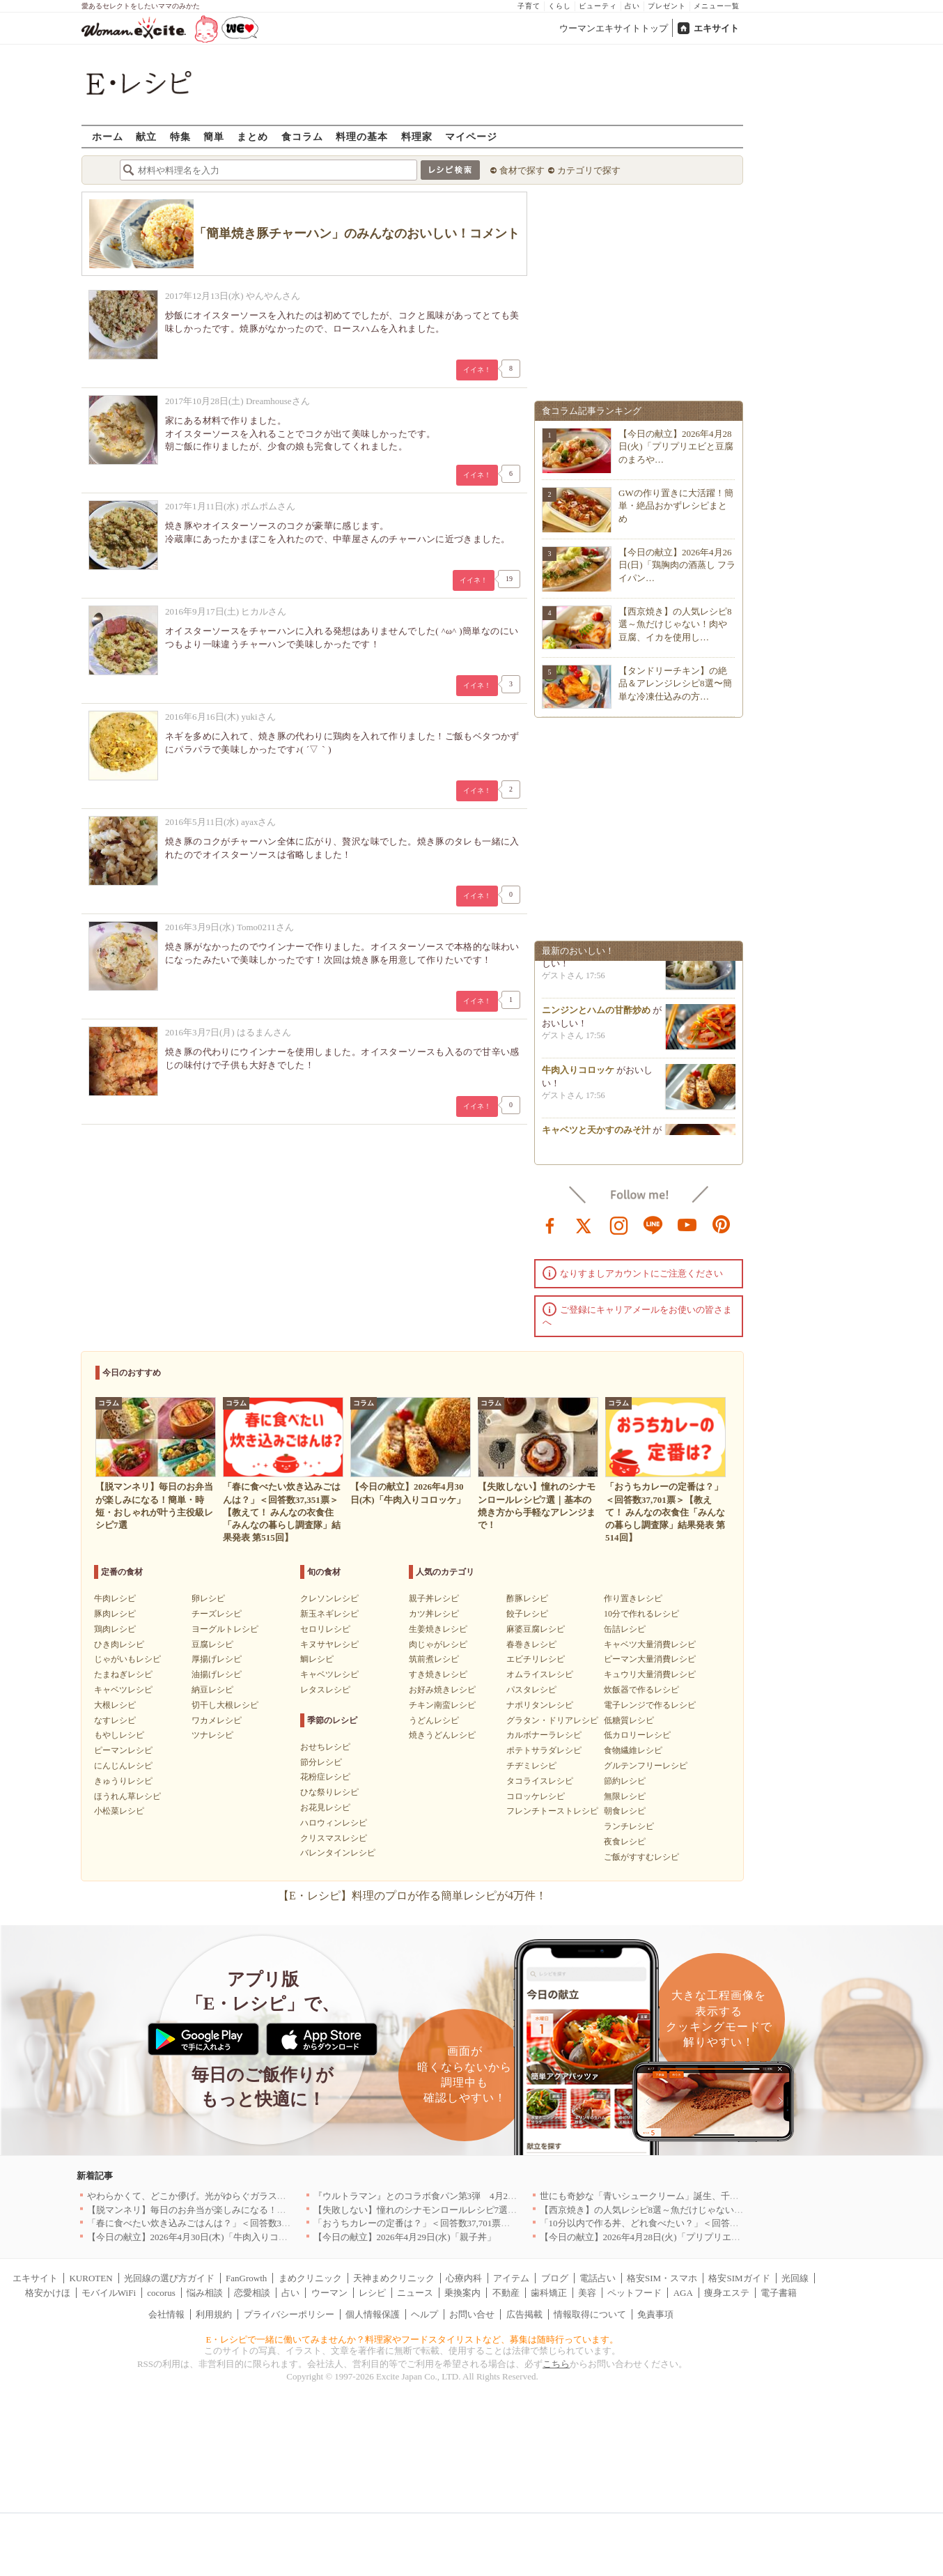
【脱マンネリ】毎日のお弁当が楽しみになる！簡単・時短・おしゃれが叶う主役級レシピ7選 (275, 2210)
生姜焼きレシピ (438, 1629)
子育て (528, 6)
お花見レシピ (325, 1807)
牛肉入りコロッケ (578, 1074)
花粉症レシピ (325, 1777)
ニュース (415, 2293)
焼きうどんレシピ (442, 1735)
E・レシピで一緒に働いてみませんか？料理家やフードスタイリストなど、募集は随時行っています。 (412, 2339)
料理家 (416, 136)
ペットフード (634, 2293)
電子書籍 (779, 2293)
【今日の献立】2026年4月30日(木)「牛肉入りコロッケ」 (201, 2237)
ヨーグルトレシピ (225, 1629)
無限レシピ (625, 1796)
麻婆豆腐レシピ (535, 1629)
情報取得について (590, 2314)
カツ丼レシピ (434, 1614)
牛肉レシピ (115, 1598)
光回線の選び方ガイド (169, 2278)
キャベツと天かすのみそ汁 (596, 1134)
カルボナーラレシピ (544, 1735)
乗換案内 (462, 2293)
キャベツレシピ (123, 1690)
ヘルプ (424, 2314)
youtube (687, 1224)
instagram (619, 1224)
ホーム (107, 136)
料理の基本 (362, 136)
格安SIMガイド (739, 2278)
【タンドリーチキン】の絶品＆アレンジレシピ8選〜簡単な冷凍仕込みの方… (675, 683)
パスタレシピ (531, 1690)
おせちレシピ (325, 1747)
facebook (550, 1224)
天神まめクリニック (394, 2278)
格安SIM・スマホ (662, 2278)
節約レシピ (625, 1781)
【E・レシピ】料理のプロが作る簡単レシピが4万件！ (412, 1896)
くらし (559, 6)
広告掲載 (524, 2314)
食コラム (302, 136)
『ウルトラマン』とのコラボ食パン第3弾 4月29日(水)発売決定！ (447, 2196)
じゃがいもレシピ (127, 1659)
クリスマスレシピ (333, 1838)
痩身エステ (726, 2293)
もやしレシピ (119, 1735)
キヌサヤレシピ (329, 1644)
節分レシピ (321, 1762)
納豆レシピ (212, 1690)
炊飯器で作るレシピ (641, 1690)
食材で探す (522, 170)
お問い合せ (471, 2314)
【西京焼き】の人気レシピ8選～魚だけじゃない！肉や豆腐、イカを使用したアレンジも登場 (728, 2210)
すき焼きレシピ (438, 1674)
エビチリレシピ (535, 1659)
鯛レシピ (317, 1659)
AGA (683, 2293)
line (653, 1224)
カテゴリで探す (589, 170)
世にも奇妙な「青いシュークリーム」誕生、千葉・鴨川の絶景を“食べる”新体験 (702, 2196)
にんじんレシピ (123, 1766)
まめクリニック (310, 2278)
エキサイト (716, 28)
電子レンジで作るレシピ (650, 1705)
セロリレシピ (325, 1629)
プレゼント (667, 6)
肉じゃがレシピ (438, 1644)
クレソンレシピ (329, 1598)
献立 (146, 136)
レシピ (372, 2293)
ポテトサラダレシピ (544, 1750)
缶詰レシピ (625, 1629)
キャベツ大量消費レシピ (650, 1644)
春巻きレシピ (531, 1644)
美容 (587, 2293)
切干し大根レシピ (225, 1705)
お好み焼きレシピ (442, 1690)
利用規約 (214, 2314)
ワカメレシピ (217, 1720)
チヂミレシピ (531, 1766)
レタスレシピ (325, 1690)
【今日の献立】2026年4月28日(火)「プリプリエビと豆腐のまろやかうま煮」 (694, 2237)
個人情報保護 (372, 2314)
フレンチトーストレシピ (552, 1811)
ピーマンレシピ (123, 1750)
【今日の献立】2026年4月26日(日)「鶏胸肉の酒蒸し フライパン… (676, 565)
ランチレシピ (629, 1826)
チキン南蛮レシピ (442, 1705)
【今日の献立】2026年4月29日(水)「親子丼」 (404, 2237)
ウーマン (329, 2293)
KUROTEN (90, 2278)
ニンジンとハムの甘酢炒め (596, 1014)
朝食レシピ (625, 1811)
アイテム (511, 2278)
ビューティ (598, 6)
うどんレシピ (434, 1720)
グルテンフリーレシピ (645, 1766)
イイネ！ (477, 369)
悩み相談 (205, 2293)
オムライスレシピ (539, 1674)
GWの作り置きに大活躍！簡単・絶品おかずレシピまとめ (675, 505)
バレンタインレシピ (337, 1853)
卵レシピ (208, 1598)
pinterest (721, 1224)
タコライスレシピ (539, 1781)
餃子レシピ (527, 1614)
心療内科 (464, 2278)
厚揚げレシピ (217, 1659)
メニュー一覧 (717, 6)
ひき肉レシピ (119, 1644)
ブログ (554, 2278)
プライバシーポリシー (289, 2314)
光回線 (795, 2278)
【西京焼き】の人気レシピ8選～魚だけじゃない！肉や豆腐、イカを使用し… (675, 624)
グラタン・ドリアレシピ (552, 1720)
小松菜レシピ (119, 1811)
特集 (180, 136)
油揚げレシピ (217, 1674)
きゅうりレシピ (123, 1781)
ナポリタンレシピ (539, 1705)
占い (632, 6)
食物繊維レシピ (633, 1750)
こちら (556, 2364)
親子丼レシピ (434, 1598)
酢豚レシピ (527, 1598)
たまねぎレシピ (123, 1674)
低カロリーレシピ (637, 1735)
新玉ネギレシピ (329, 1614)
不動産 (506, 2293)
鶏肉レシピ (115, 1629)
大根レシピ (115, 1705)
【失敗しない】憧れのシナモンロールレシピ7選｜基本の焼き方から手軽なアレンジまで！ (496, 2210)
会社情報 (166, 2314)
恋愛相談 (252, 2293)
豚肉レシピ (115, 1614)
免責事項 (655, 2314)
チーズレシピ (217, 1614)
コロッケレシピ (535, 1796)
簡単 (213, 136)
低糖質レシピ (629, 1720)
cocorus (161, 2293)
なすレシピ (115, 1720)
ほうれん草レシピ (127, 1796)
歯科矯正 (549, 2293)
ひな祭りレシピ (329, 1792)
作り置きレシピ (633, 1598)
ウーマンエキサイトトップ (613, 28)
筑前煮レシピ (434, 1659)
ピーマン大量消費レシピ (650, 1659)
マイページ (471, 136)
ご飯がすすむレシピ (641, 1857)
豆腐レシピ (212, 1644)
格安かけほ (47, 2293)
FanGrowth (246, 2278)
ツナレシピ (212, 1735)
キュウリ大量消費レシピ (650, 1674)
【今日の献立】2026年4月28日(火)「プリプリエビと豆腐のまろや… (675, 446)
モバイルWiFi (108, 2293)
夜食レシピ (625, 1841)
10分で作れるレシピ (641, 1614)
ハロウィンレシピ (333, 1823)
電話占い (597, 2278)
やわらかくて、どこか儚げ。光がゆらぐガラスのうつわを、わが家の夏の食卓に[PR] (258, 2196)
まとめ (252, 136)
